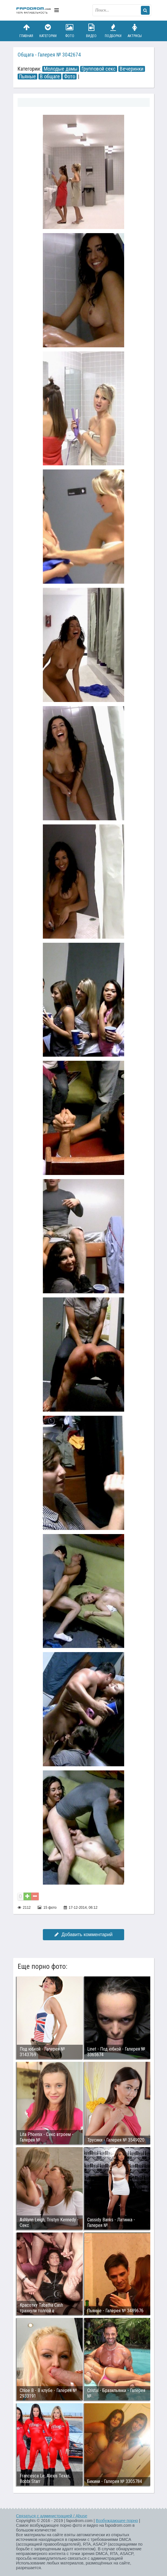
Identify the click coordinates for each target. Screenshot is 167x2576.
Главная (26, 31)
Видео (91, 31)
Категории (48, 31)
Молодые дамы (60, 69)
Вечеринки (132, 69)
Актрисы (134, 31)
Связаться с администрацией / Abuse (51, 2516)
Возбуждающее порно (117, 2520)
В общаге (50, 76)
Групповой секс (99, 69)
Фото (69, 31)
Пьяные (27, 76)
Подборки (113, 31)
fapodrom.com (33, 10)
